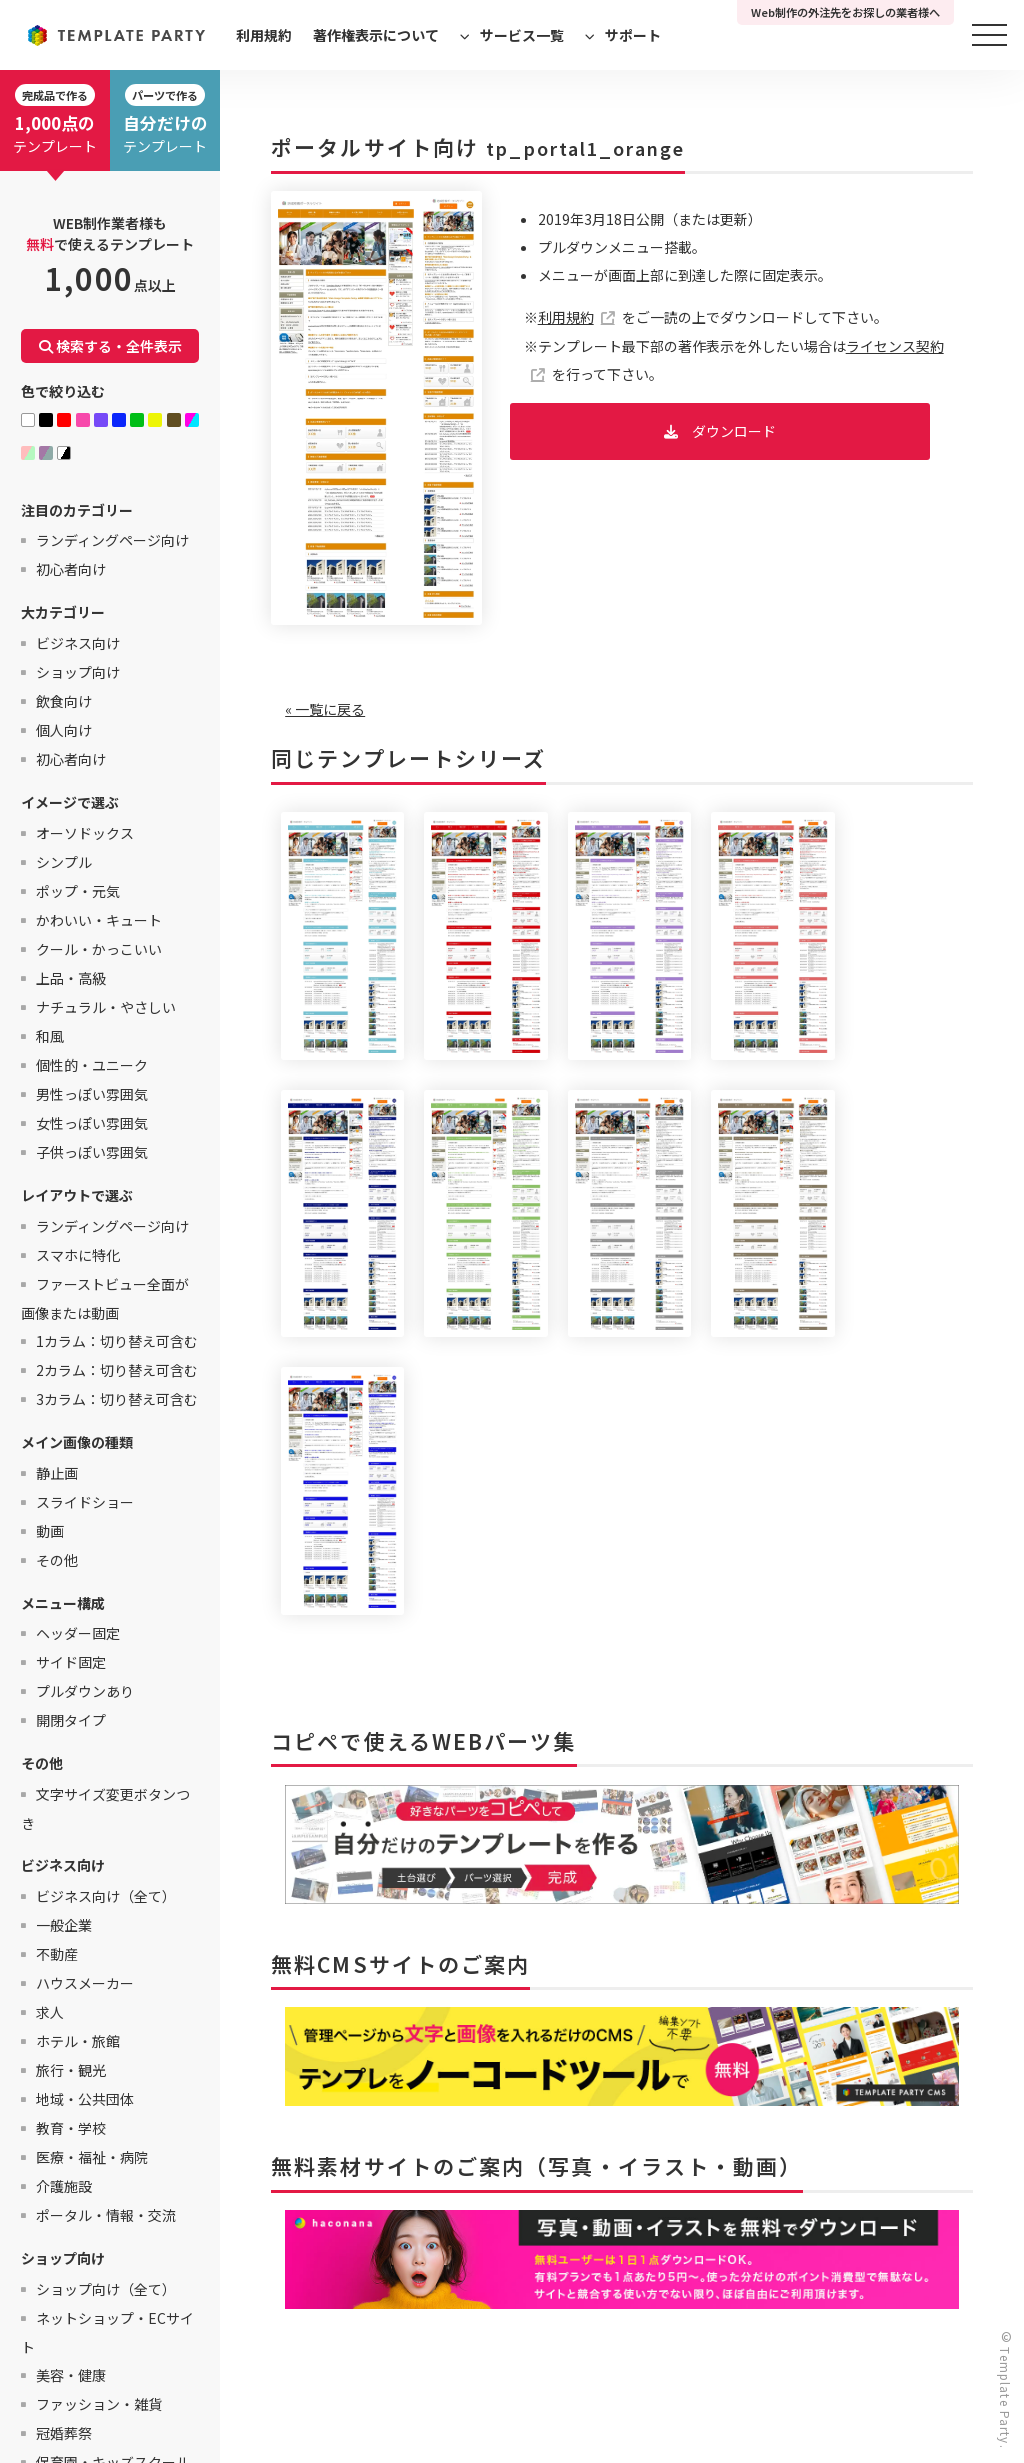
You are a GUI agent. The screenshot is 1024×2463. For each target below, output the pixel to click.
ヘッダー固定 (78, 1633)
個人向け (64, 730)
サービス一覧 (522, 35)
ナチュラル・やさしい (106, 1007)
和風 (50, 1036)
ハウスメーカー (85, 1983)
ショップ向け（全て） (106, 2289)
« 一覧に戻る (325, 709)
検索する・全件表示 (110, 346)
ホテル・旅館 (78, 2041)
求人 (50, 2012)
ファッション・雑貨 (99, 2404)
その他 (57, 1560)
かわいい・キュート (99, 920)
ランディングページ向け (112, 540)
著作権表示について (376, 35)
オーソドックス (85, 833)
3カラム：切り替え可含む (117, 1399)
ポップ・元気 (78, 891)
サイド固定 (71, 1662)
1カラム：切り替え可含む (117, 1341)
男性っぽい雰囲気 (92, 1094)
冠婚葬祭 (64, 2433)
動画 (50, 1531)
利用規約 (264, 35)
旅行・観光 (71, 2070)
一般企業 (64, 1925)
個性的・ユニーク (92, 1065)
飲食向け (64, 701)
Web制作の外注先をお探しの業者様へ (845, 12)
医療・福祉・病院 (92, 2157)
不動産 (57, 1954)
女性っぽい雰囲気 (92, 1123)
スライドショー (85, 1502)
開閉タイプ (71, 1720)
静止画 (57, 1473)
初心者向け (71, 569)
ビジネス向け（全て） (106, 1896)
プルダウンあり (85, 1691)
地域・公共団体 (85, 2099)
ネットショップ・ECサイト (107, 2332)
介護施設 (64, 2186)
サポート (633, 35)
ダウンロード (734, 431)
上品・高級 (71, 978)
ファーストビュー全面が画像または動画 (105, 1298)
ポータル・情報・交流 (106, 2215)
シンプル (64, 862)
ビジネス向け (78, 643)
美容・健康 (71, 2375)
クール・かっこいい (99, 949)
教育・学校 (71, 2128)
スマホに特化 (78, 1255)
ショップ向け (78, 672)
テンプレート (55, 120)
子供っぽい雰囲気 (92, 1152)
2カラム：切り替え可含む (117, 1370)
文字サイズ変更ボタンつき (105, 1808)
